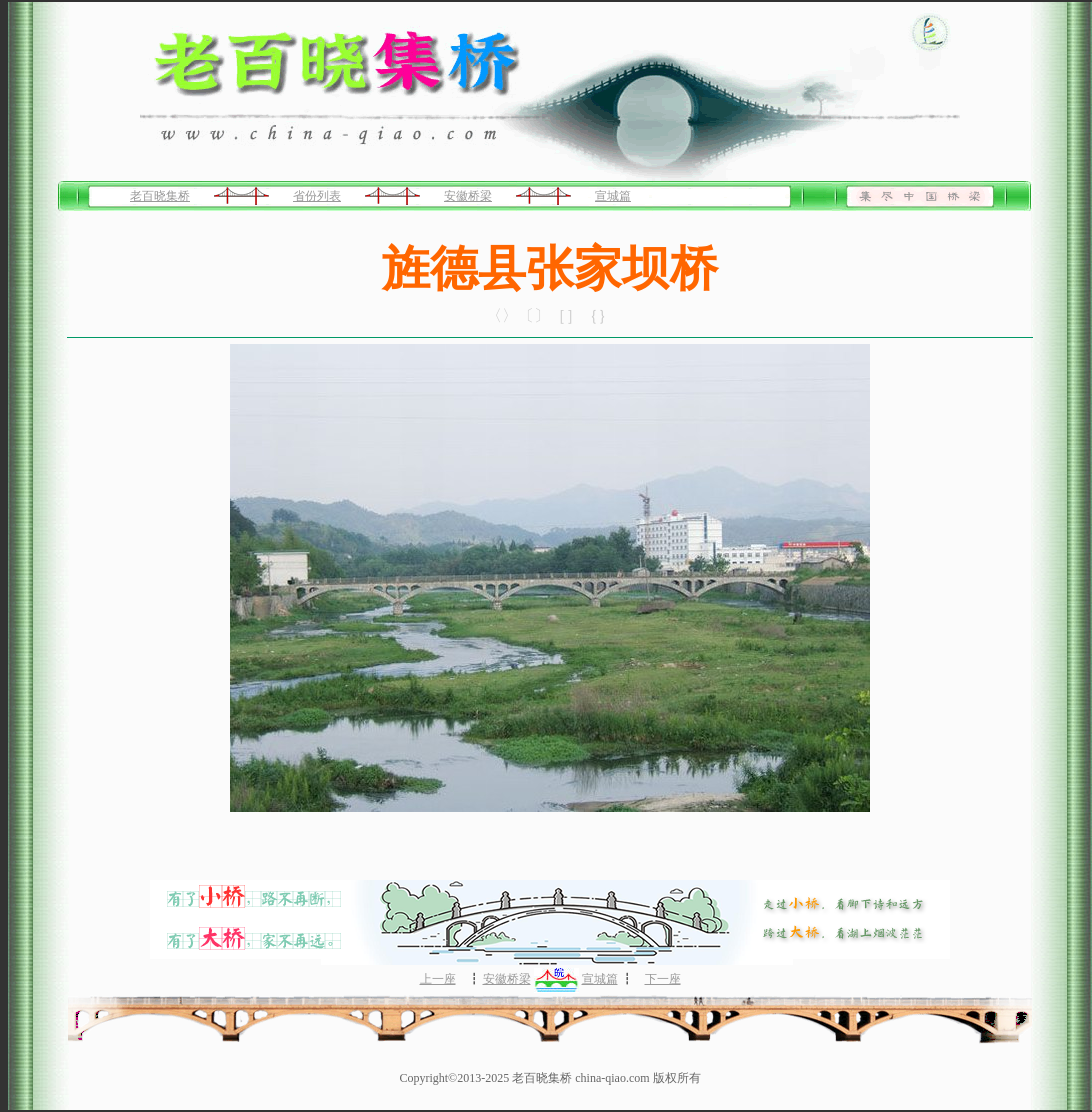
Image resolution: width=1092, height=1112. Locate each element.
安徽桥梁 (468, 196)
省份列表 (317, 196)
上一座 (438, 979)
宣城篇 (613, 196)
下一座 (663, 979)
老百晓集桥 (160, 196)
